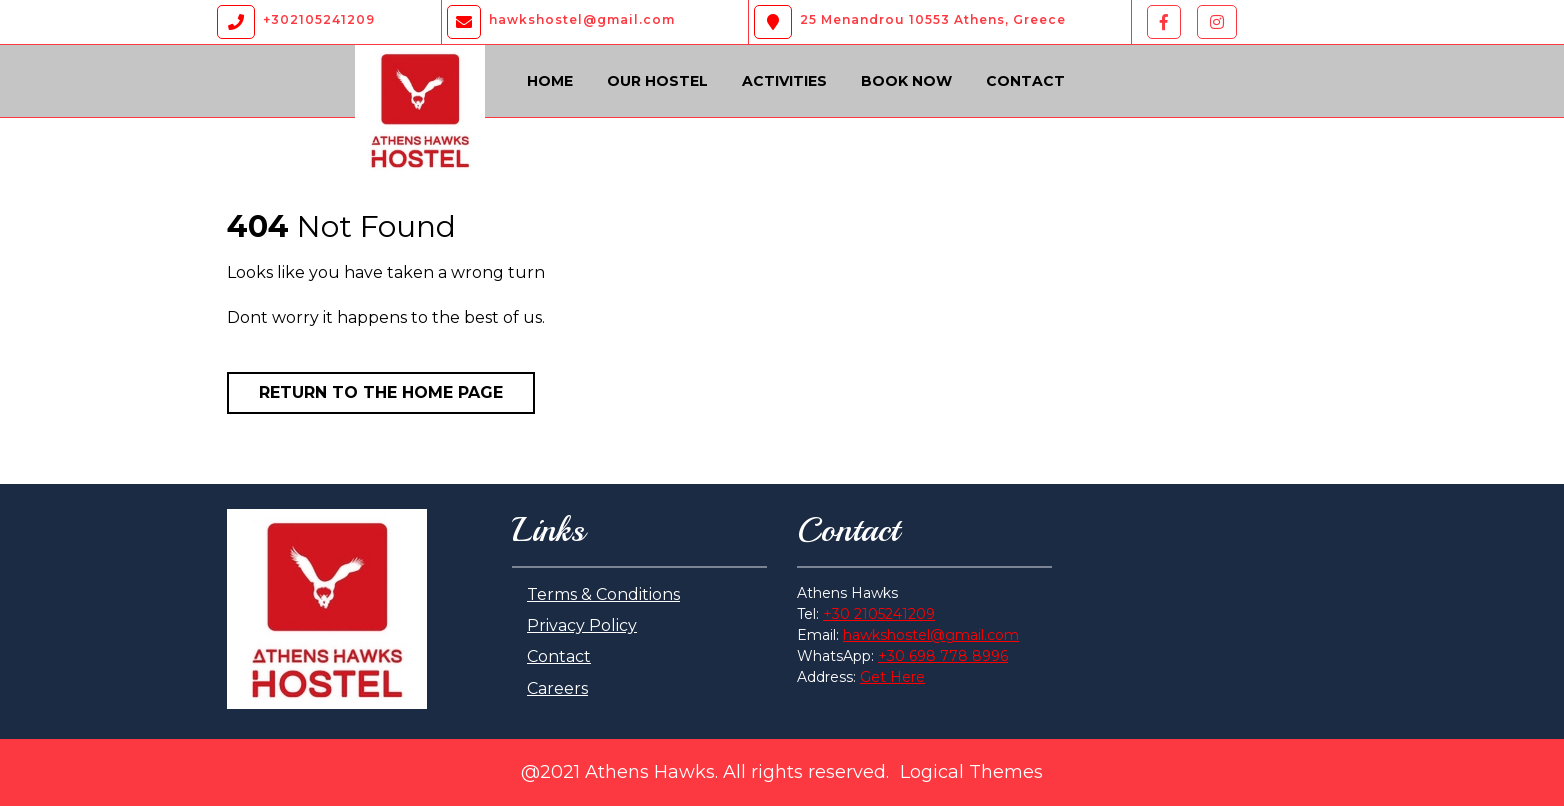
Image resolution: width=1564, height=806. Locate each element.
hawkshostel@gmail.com (931, 635)
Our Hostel (657, 81)
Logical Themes (971, 772)
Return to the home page (381, 392)
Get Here (892, 677)
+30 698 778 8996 (943, 656)
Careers (557, 688)
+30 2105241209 (879, 614)
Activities (784, 81)
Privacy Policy (582, 625)
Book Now (906, 81)
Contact (1025, 81)
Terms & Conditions (603, 594)
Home (550, 81)
